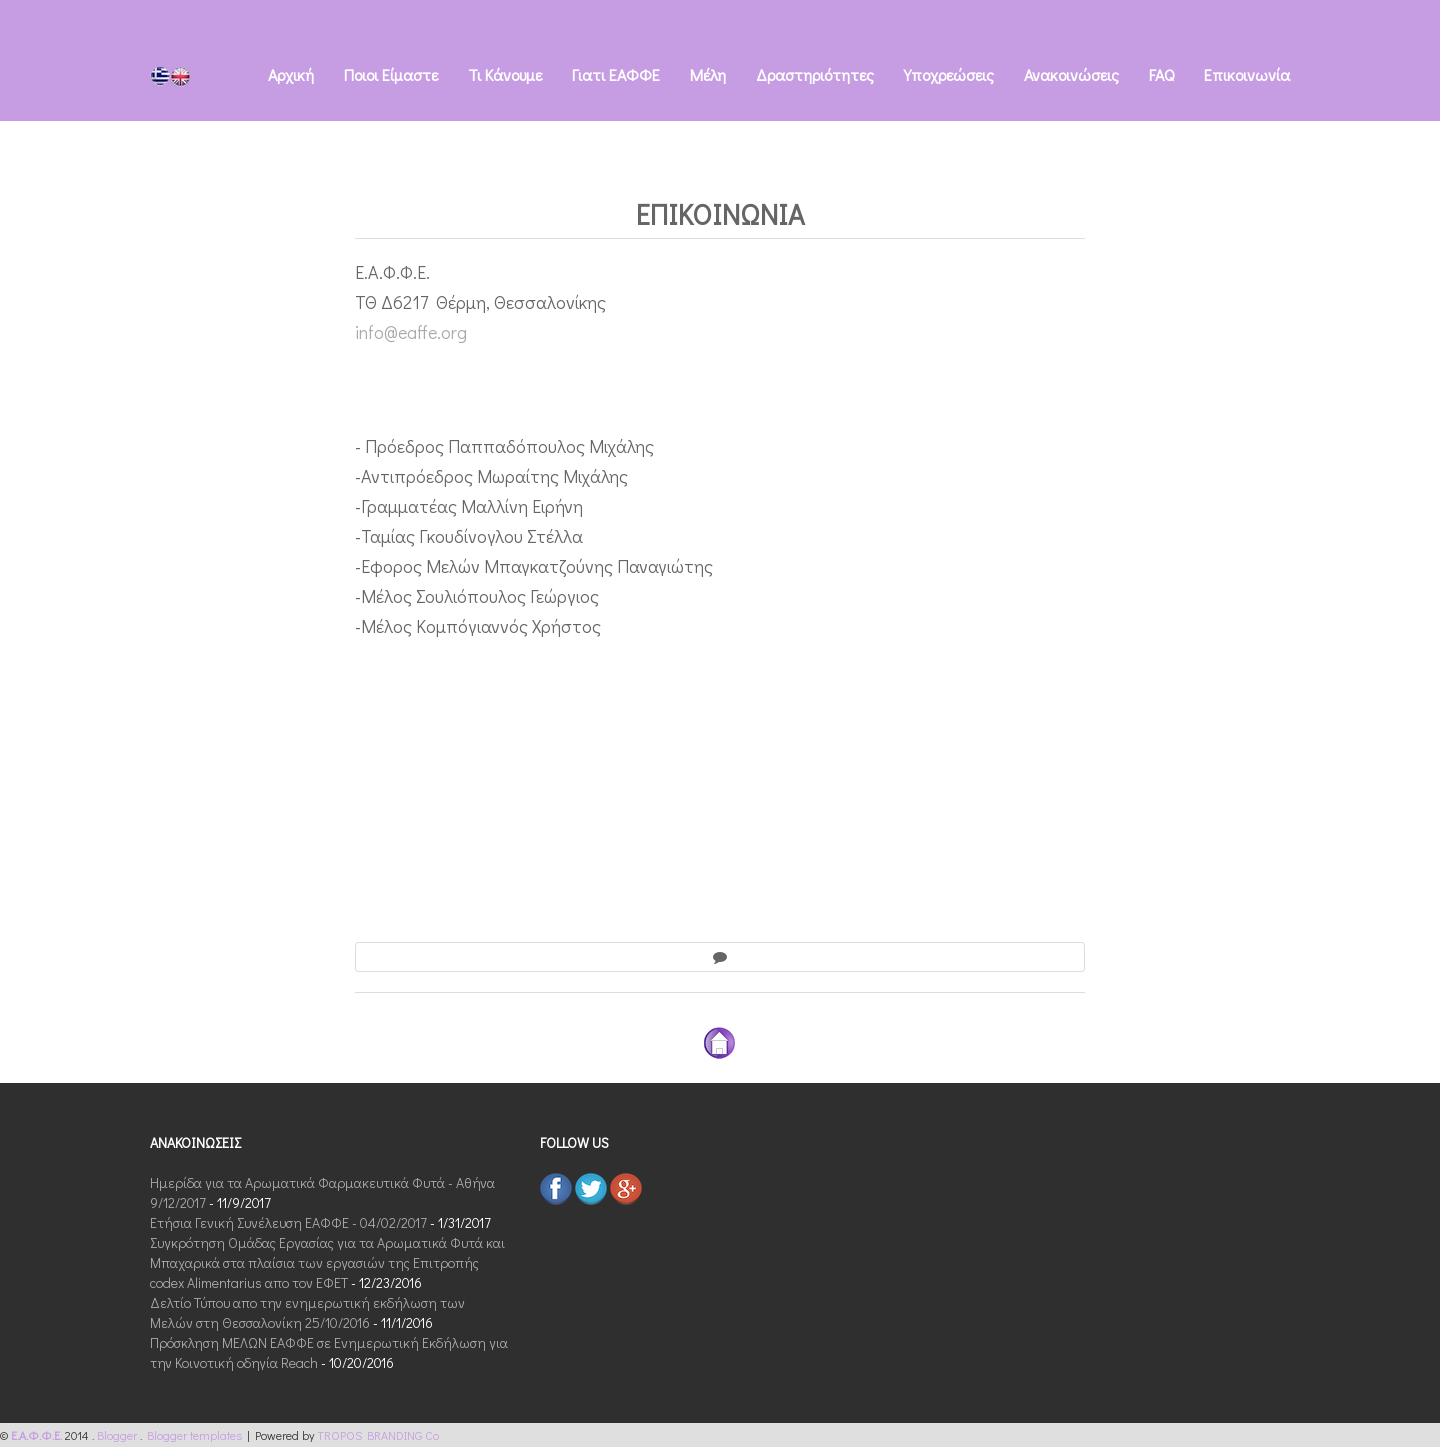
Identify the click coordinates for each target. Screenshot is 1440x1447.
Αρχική (291, 74)
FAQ (1161, 74)
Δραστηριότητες (815, 74)
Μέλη (708, 74)
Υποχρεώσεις (949, 74)
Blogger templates (197, 1435)
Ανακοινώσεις (1071, 74)
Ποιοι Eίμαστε (391, 74)
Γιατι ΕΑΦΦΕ (616, 74)
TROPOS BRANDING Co (378, 1435)
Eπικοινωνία (1247, 74)
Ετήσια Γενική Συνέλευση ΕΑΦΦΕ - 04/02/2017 (288, 1222)
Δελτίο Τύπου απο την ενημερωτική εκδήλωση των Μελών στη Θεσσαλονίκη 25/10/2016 (307, 1312)
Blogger (118, 1435)
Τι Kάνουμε (505, 74)
